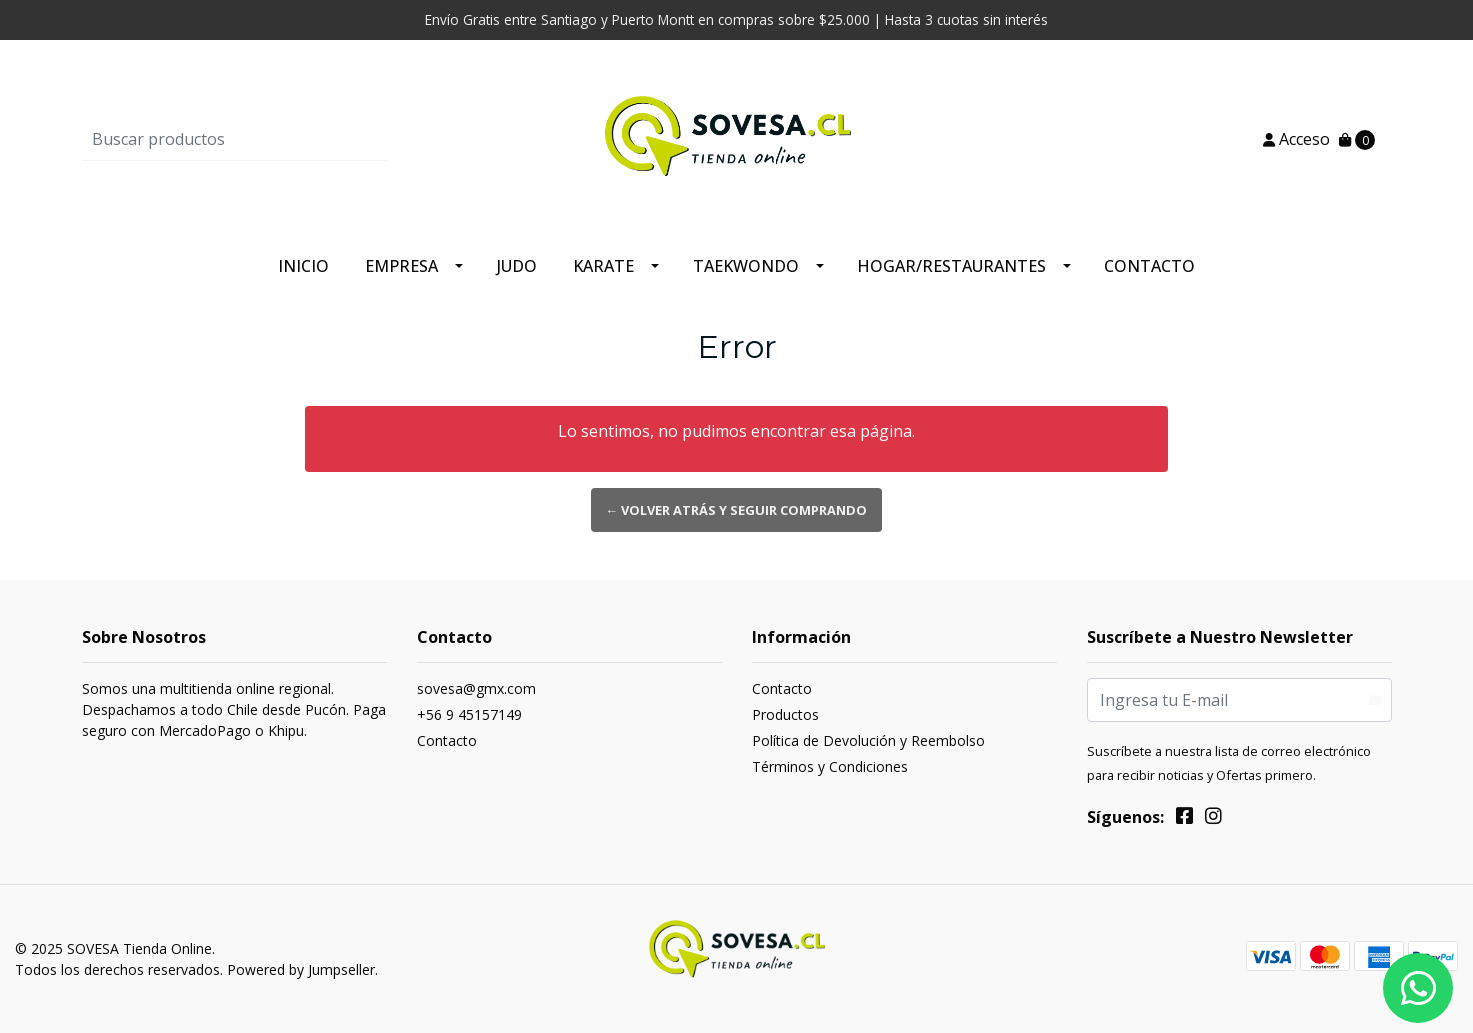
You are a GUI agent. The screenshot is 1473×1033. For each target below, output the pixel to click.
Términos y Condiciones (830, 766)
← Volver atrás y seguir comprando (737, 510)
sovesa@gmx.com (476, 688)
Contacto (1149, 266)
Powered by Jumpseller (301, 969)
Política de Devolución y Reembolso (868, 740)
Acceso (1296, 139)
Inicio (303, 266)
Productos (785, 714)
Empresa (401, 266)
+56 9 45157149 (469, 714)
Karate (603, 266)
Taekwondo (746, 266)
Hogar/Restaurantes (951, 266)
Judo (517, 266)
